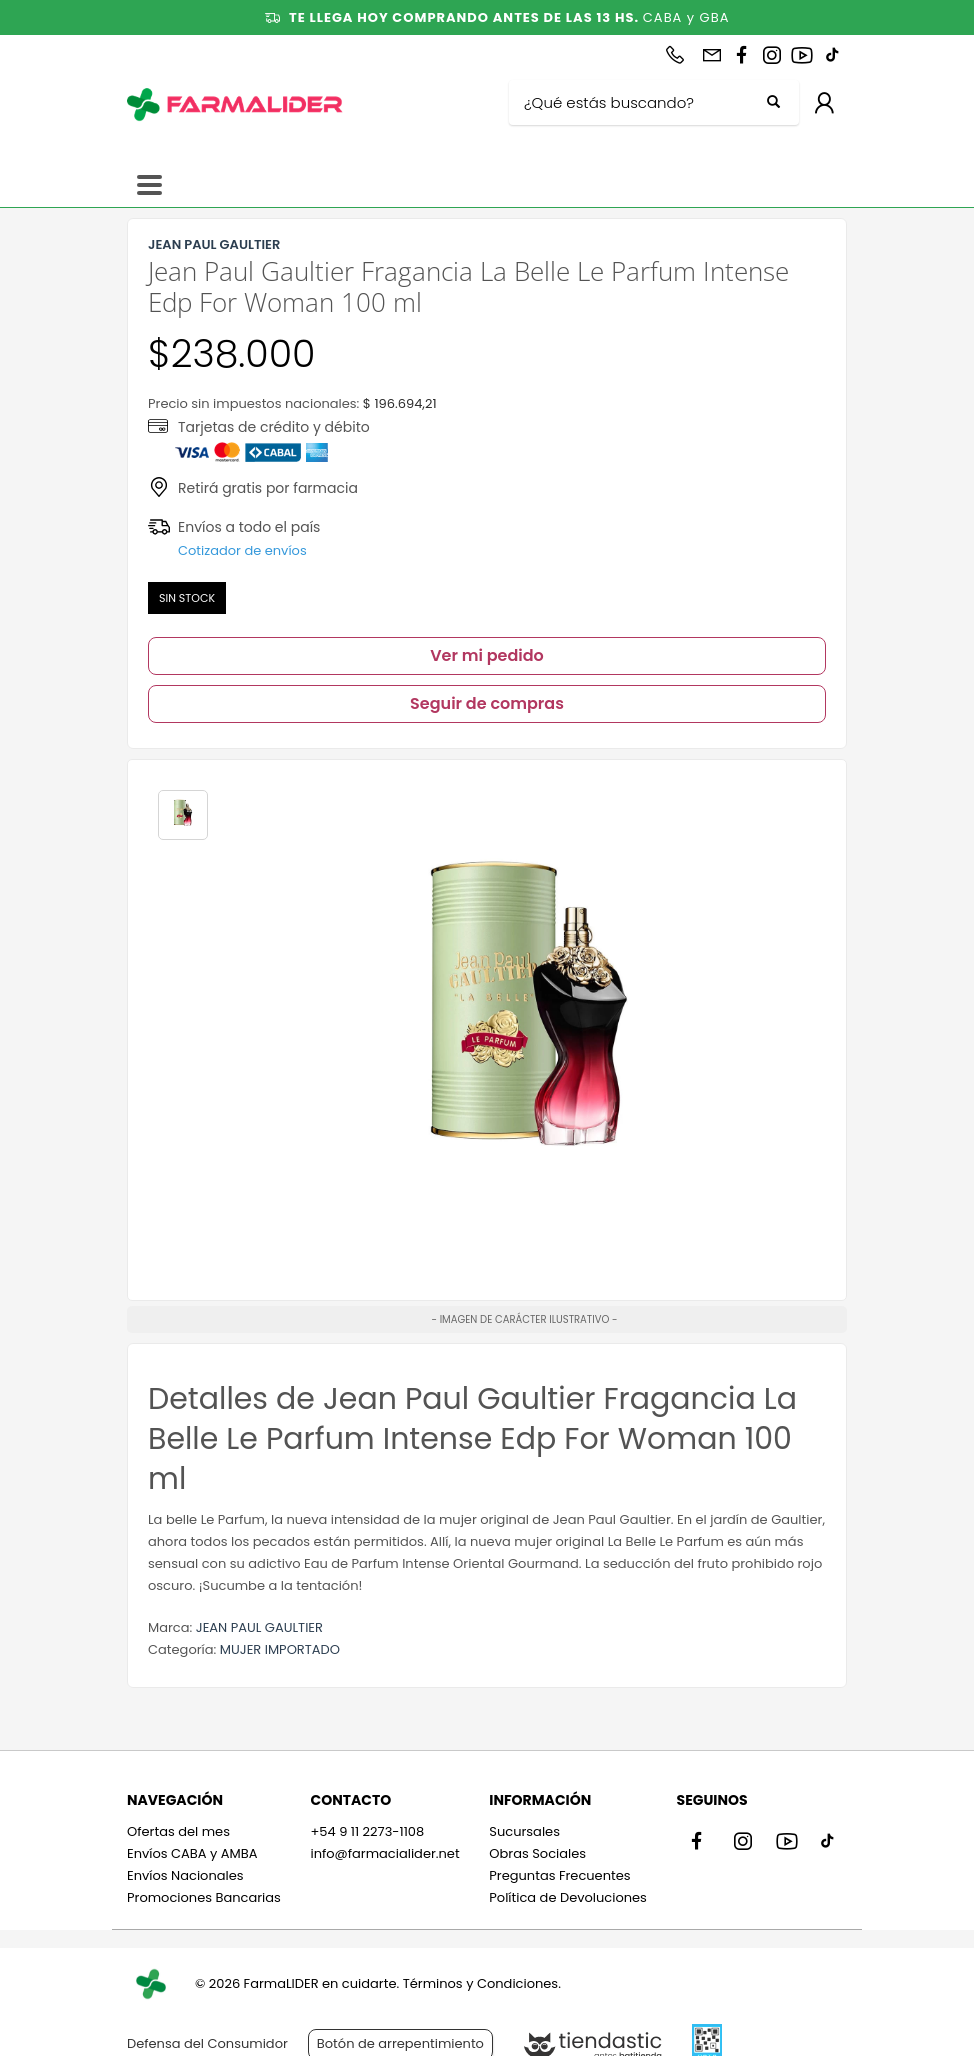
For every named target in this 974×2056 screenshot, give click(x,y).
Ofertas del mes (178, 1831)
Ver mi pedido (487, 655)
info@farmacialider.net (384, 1853)
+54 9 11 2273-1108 (367, 1831)
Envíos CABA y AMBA (192, 1853)
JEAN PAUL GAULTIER (259, 1627)
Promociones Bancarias (204, 1897)
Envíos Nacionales (185, 1875)
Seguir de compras (487, 703)
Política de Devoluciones (568, 1897)
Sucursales (524, 1831)
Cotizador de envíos (242, 550)
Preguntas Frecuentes (559, 1875)
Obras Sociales (537, 1853)
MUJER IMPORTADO (280, 1649)
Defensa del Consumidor (207, 2043)
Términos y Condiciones (480, 1983)
